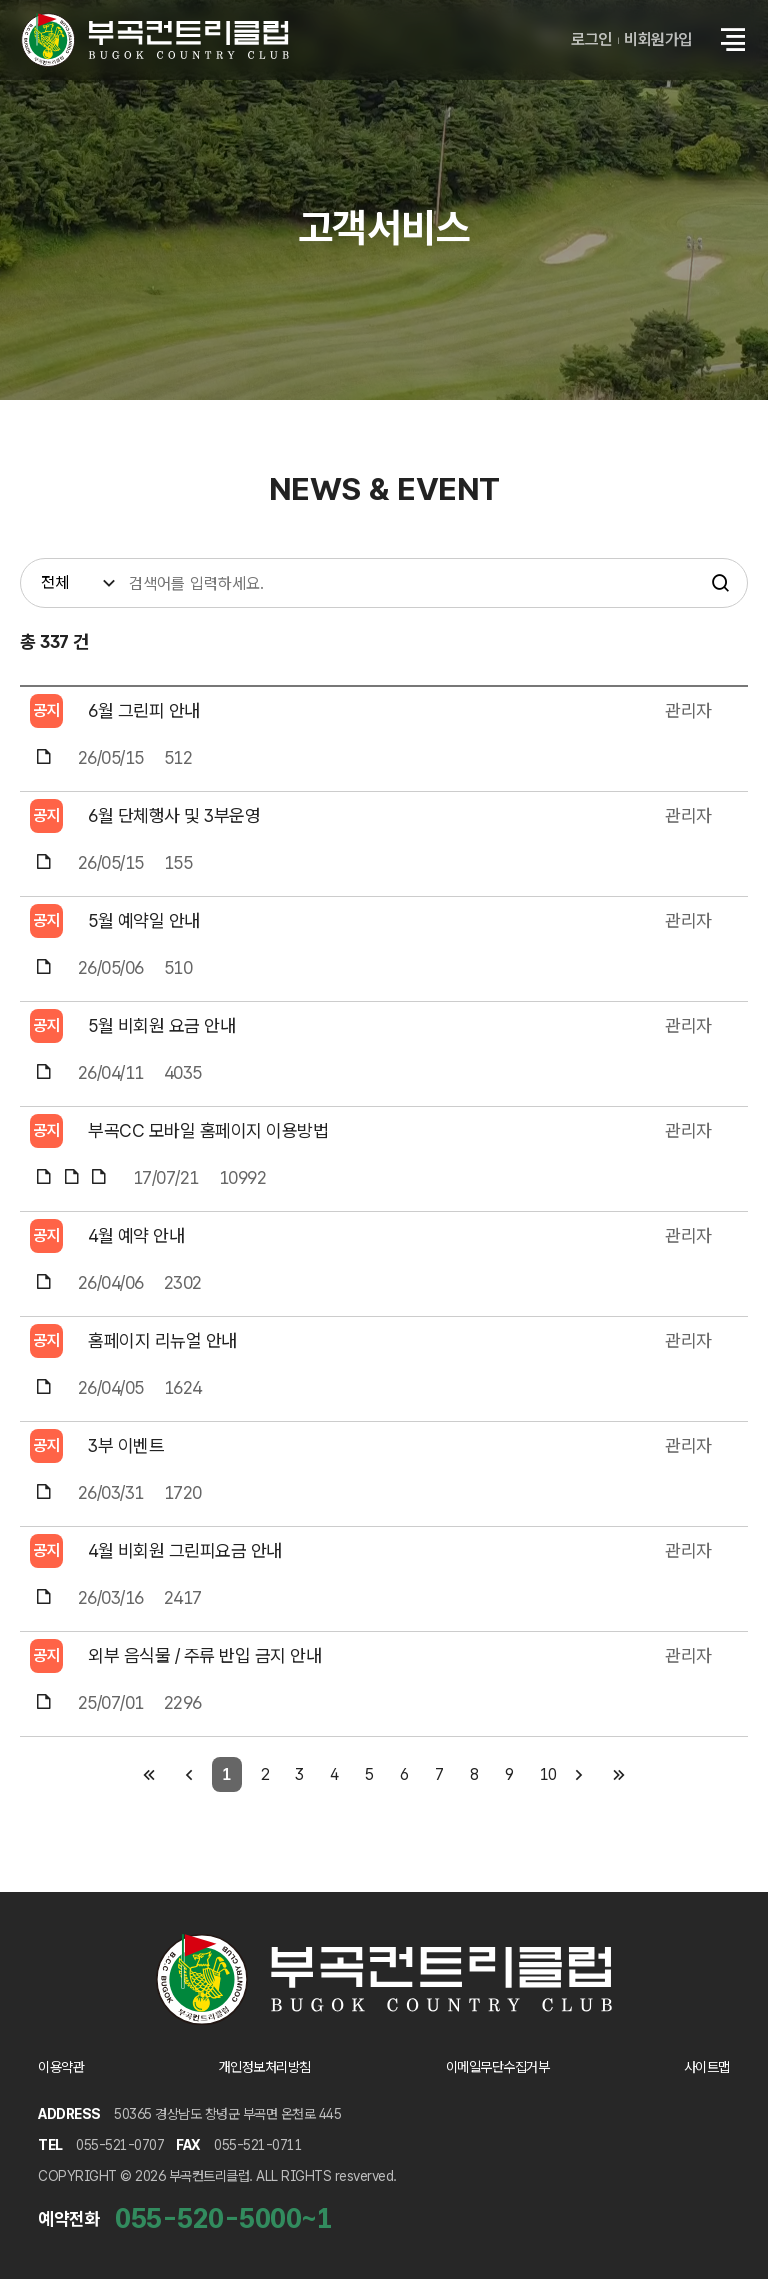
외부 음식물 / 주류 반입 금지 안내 (204, 1655)
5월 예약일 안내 (144, 920)
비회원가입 (658, 39)
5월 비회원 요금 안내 (161, 1025)
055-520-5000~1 (223, 2218)
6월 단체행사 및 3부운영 (174, 815)
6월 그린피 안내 (144, 710)
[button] (733, 40)
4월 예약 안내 (136, 1235)
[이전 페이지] (189, 1774)
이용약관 (61, 2067)
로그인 (591, 39)
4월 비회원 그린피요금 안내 (185, 1550)
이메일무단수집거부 (498, 2067)
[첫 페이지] (149, 1774)
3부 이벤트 (126, 1445)
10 (548, 1774)
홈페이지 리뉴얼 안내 (162, 1340)
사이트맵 (707, 2067)
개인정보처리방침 (265, 2067)
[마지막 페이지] (619, 1774)
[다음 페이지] (579, 1774)
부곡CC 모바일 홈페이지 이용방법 (208, 1130)
